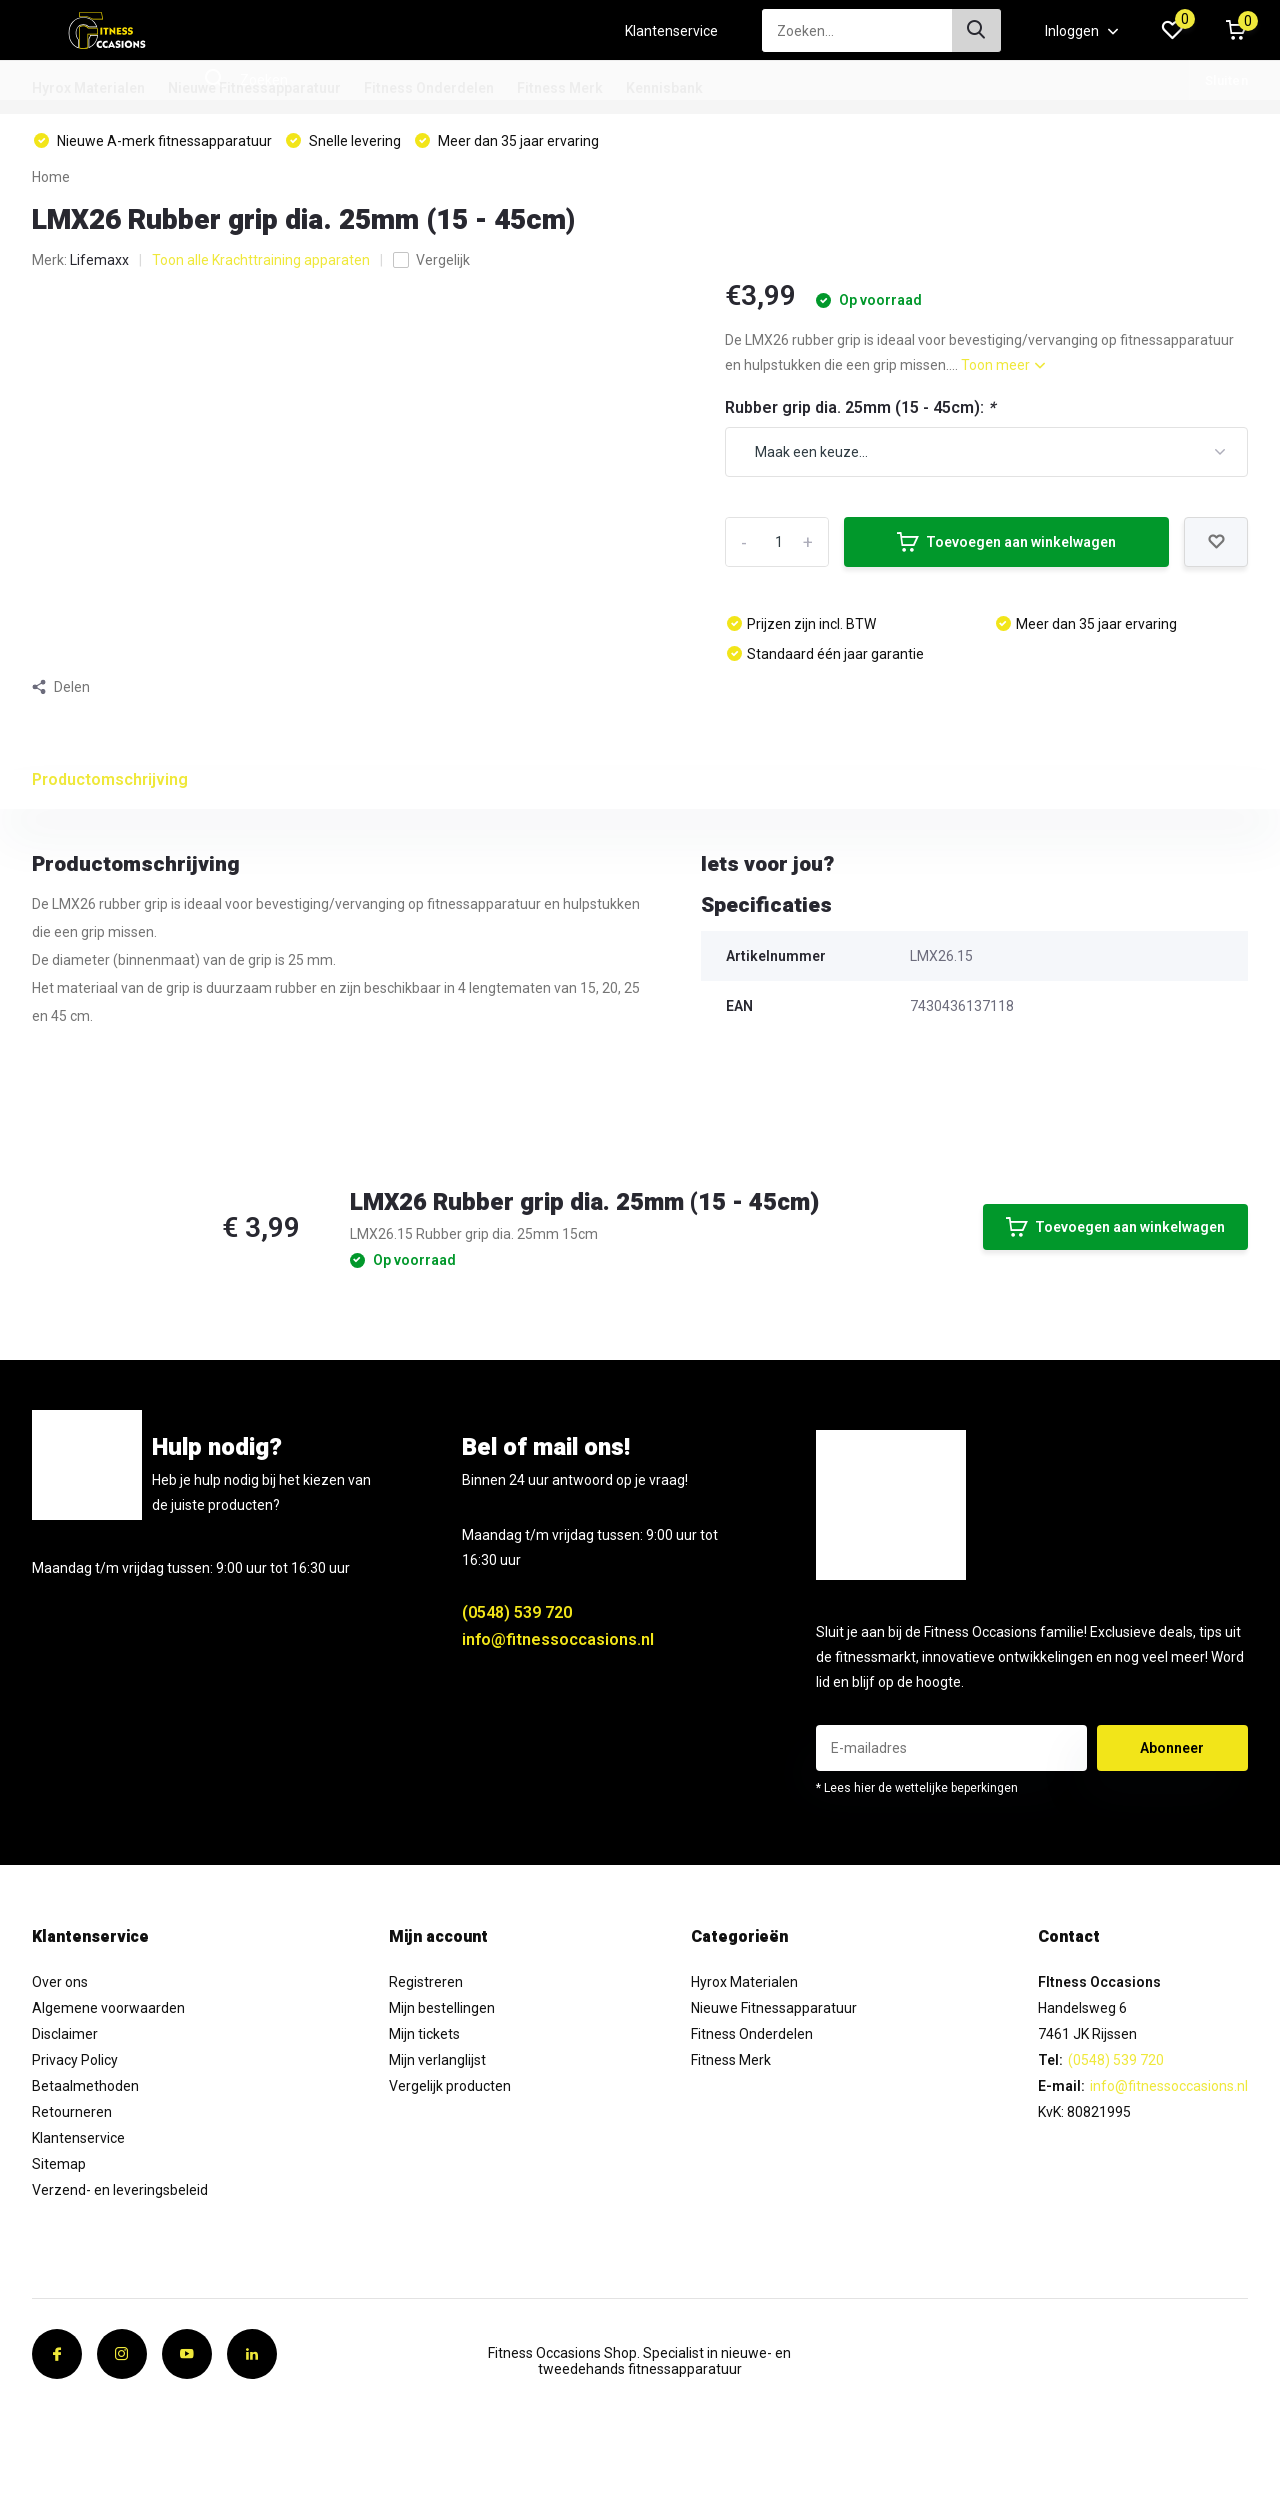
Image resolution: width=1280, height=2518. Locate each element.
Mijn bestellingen (442, 2008)
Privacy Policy (75, 2060)
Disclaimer (65, 2034)
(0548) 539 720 (517, 1612)
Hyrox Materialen (88, 88)
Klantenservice (671, 31)
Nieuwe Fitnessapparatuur (254, 88)
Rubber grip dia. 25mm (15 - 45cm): (860, 407)
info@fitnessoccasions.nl (558, 1639)
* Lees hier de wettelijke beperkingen (917, 1788)
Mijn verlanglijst (437, 2060)
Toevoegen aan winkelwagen (1006, 542)
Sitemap (59, 2164)
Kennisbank (664, 88)
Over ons (60, 1982)
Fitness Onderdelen (429, 88)
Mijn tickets (424, 2034)
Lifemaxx (99, 260)
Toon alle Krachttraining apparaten (261, 260)
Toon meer (1003, 365)
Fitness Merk (560, 88)
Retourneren (72, 2112)
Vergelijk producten (450, 2086)
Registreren (426, 1982)
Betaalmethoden (85, 2086)
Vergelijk (431, 260)
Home (51, 177)
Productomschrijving (110, 779)
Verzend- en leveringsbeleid (120, 2190)
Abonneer (1172, 1748)
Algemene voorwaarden (108, 2008)
